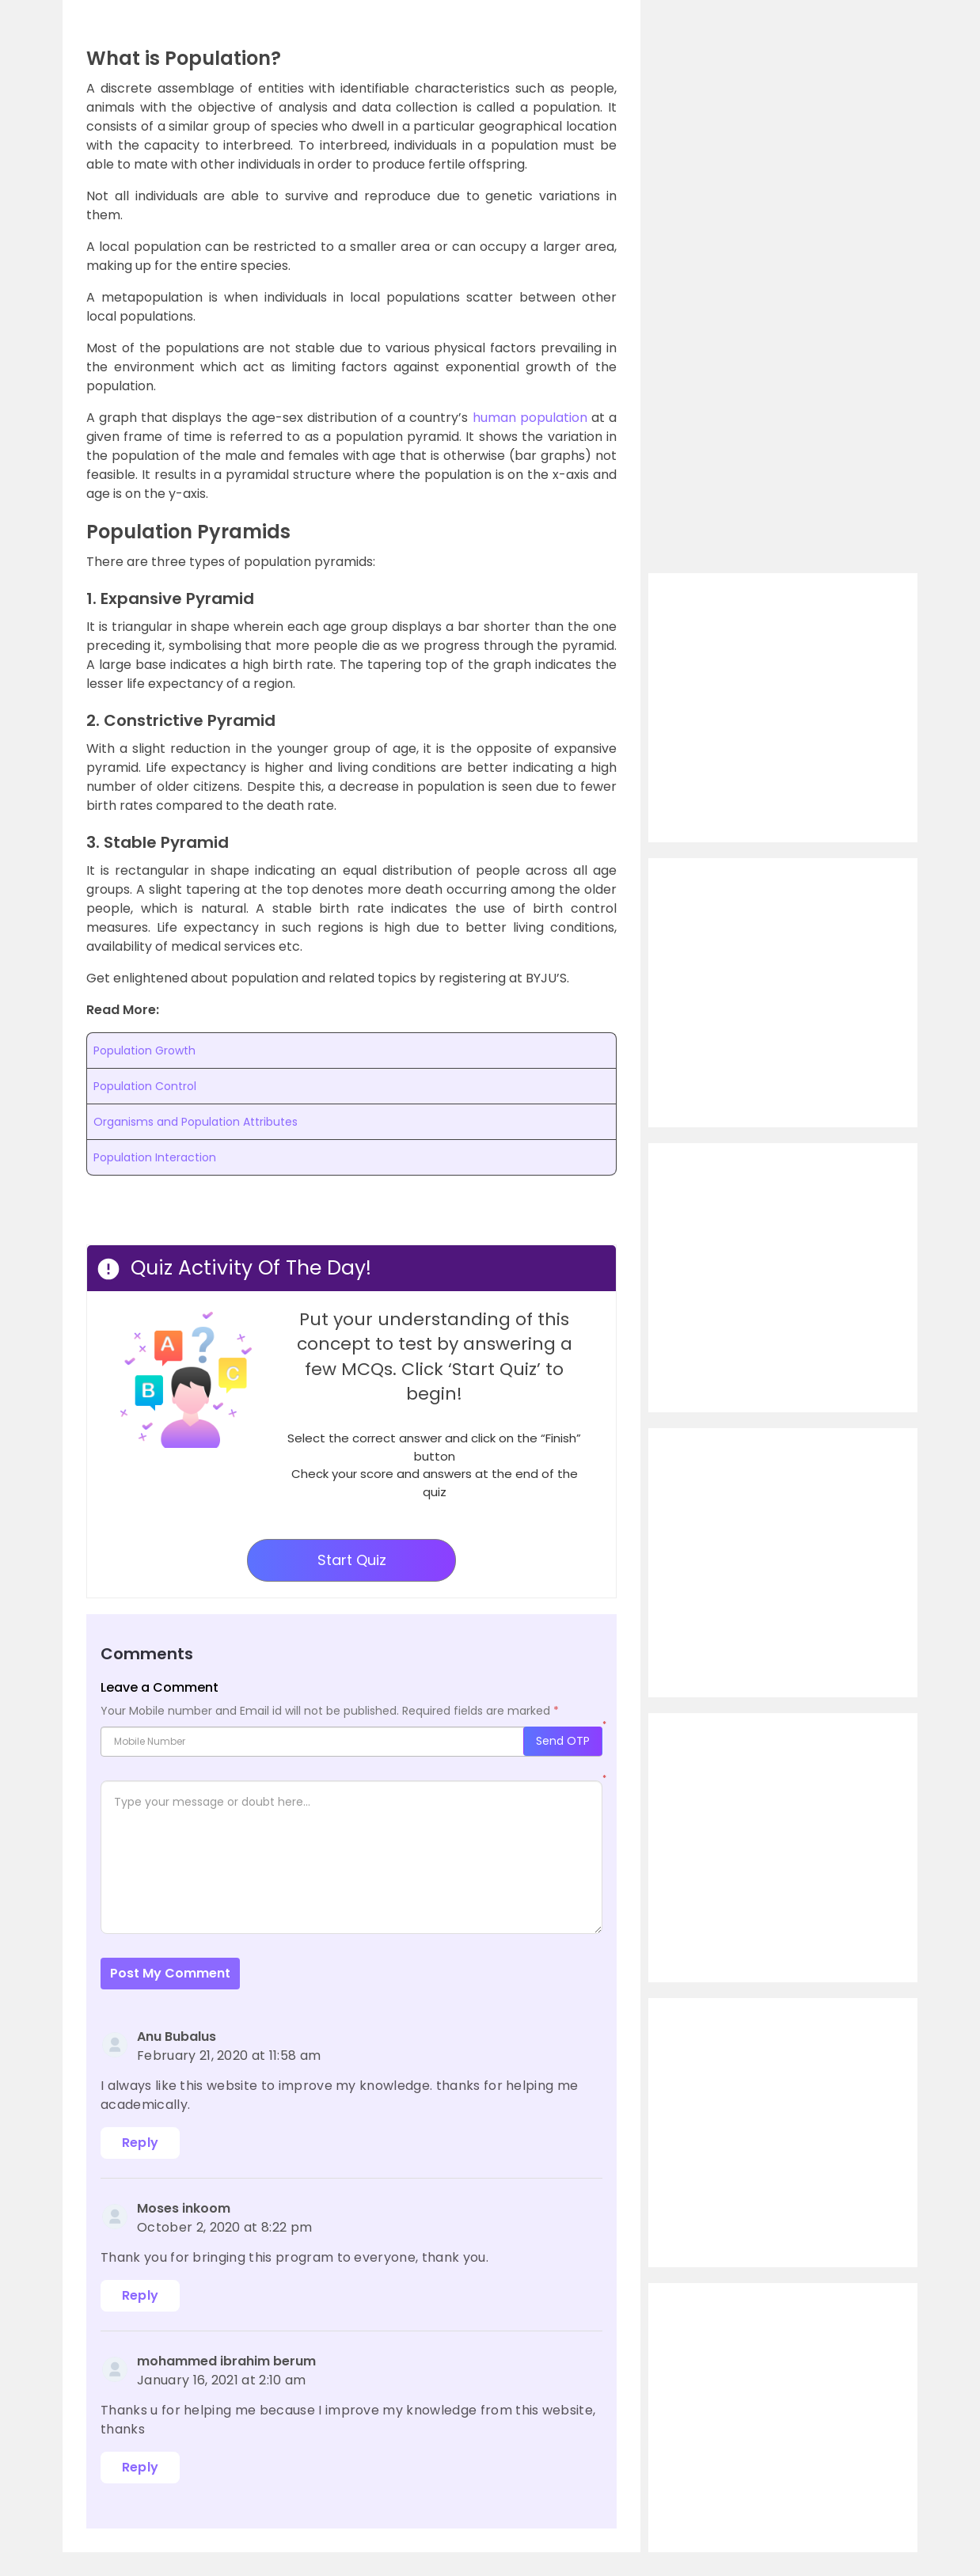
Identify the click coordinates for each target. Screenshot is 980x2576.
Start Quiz (351, 1560)
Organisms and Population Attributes (195, 1122)
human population (530, 417)
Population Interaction (154, 1157)
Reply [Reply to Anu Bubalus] (140, 2142)
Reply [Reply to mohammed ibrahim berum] (140, 2467)
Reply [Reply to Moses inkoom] (140, 2295)
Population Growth (144, 1050)
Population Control (144, 1086)
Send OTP (563, 1741)
